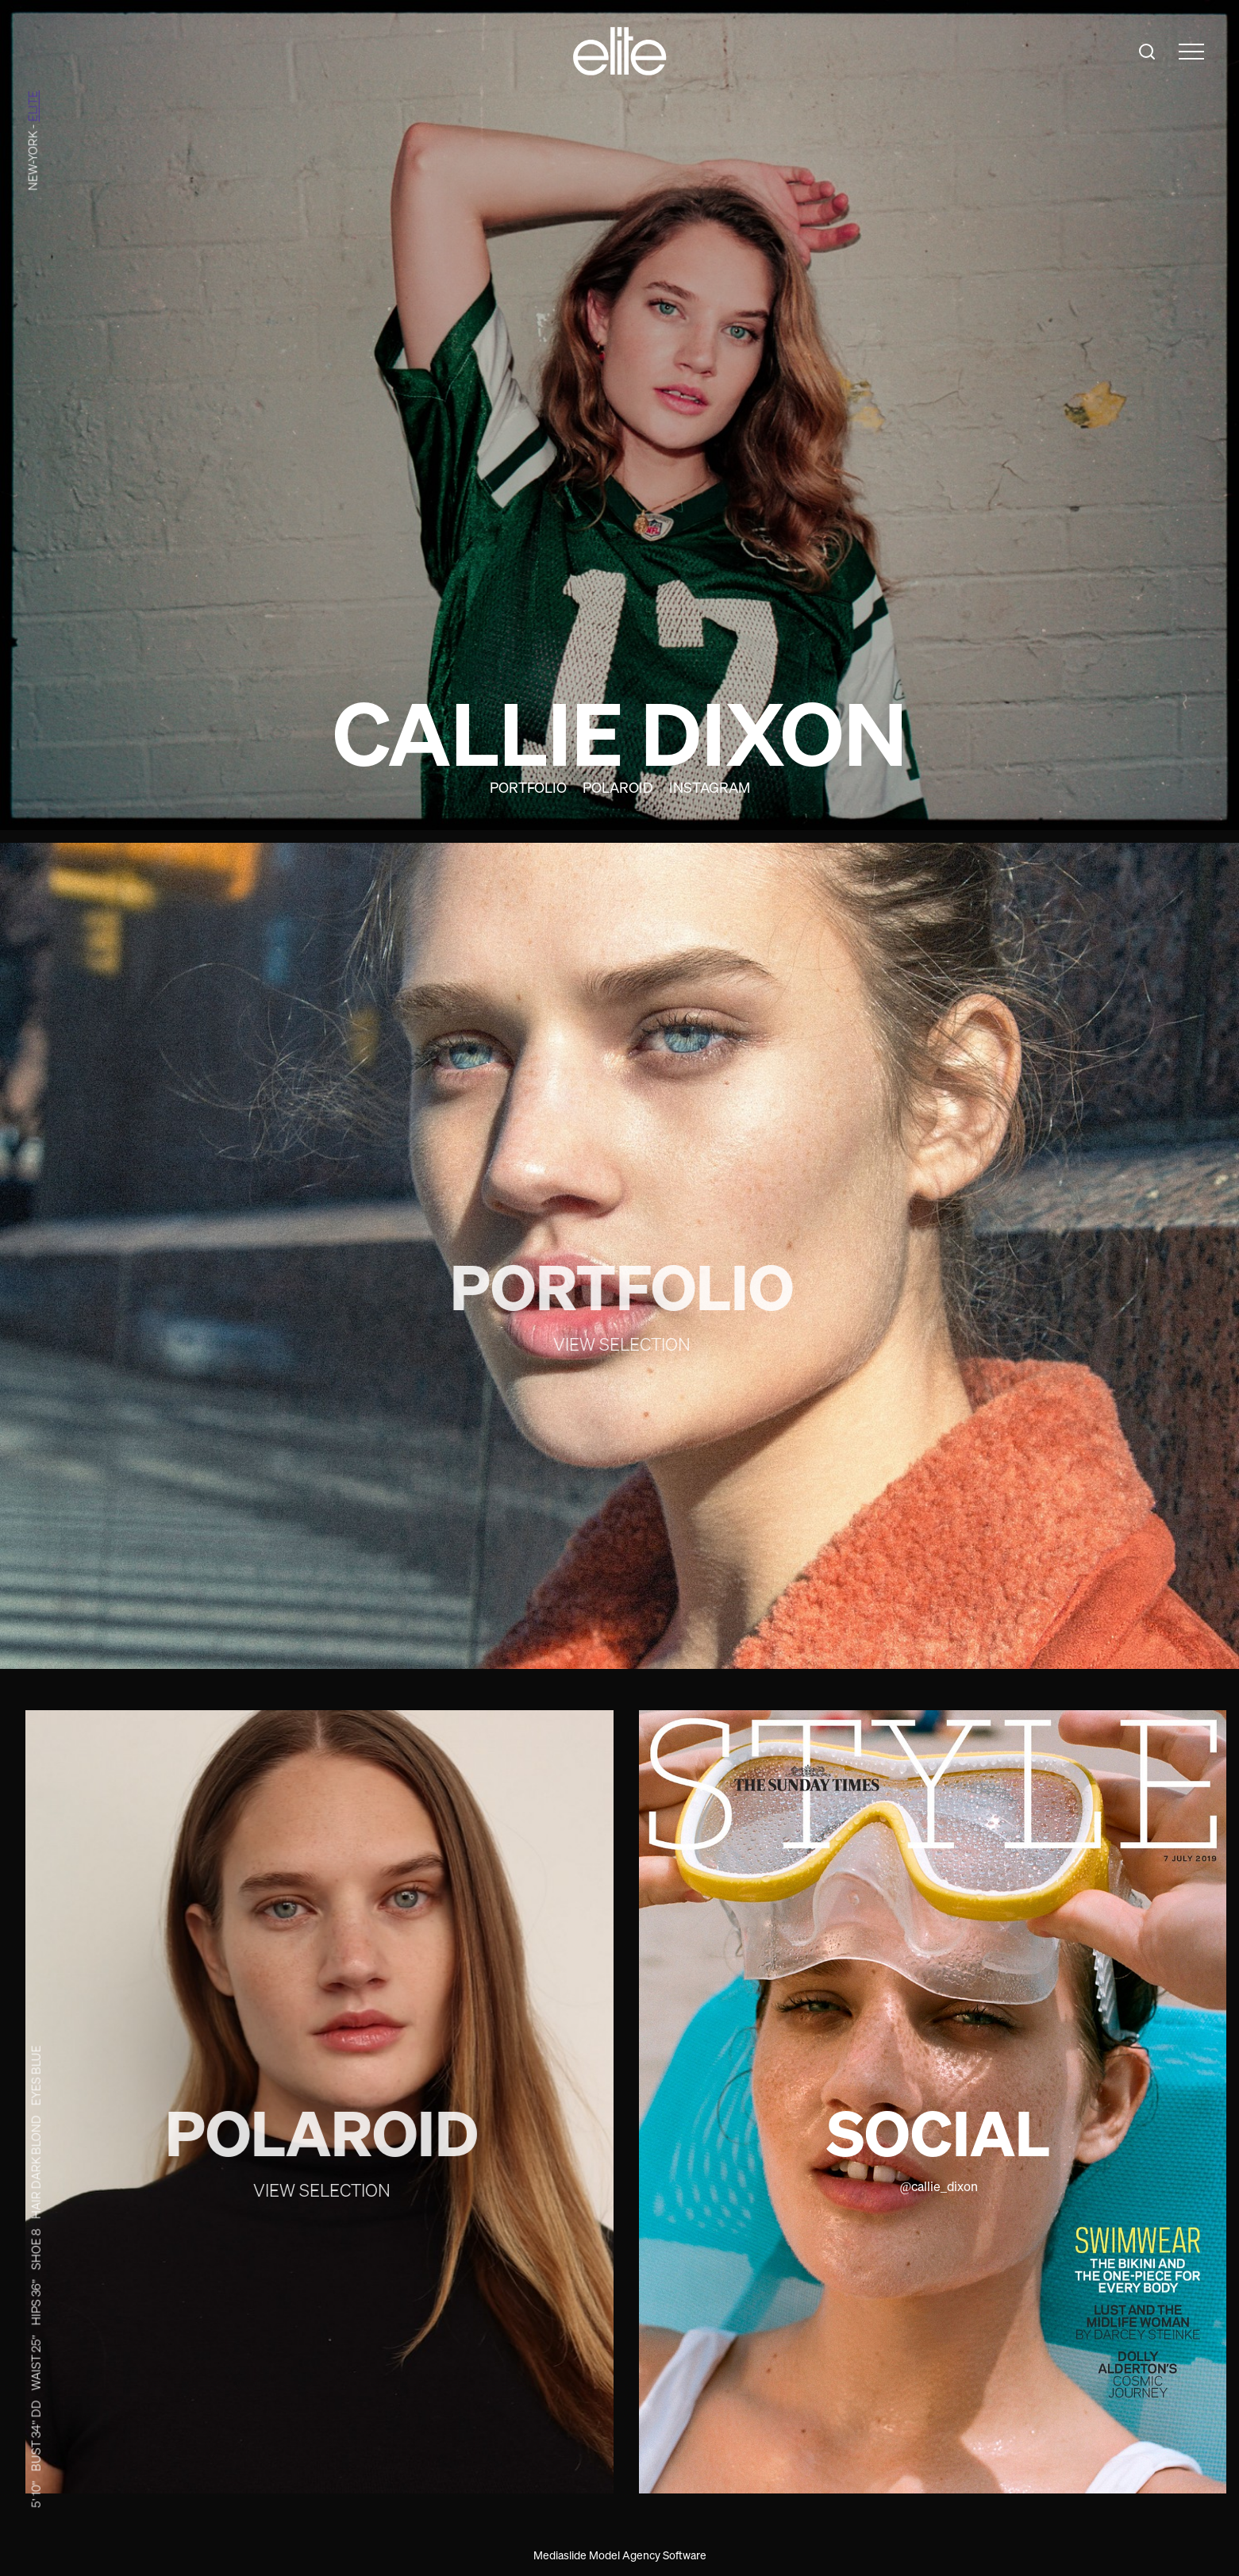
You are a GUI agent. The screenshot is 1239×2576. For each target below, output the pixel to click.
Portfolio (528, 787)
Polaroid (618, 787)
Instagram (709, 787)
